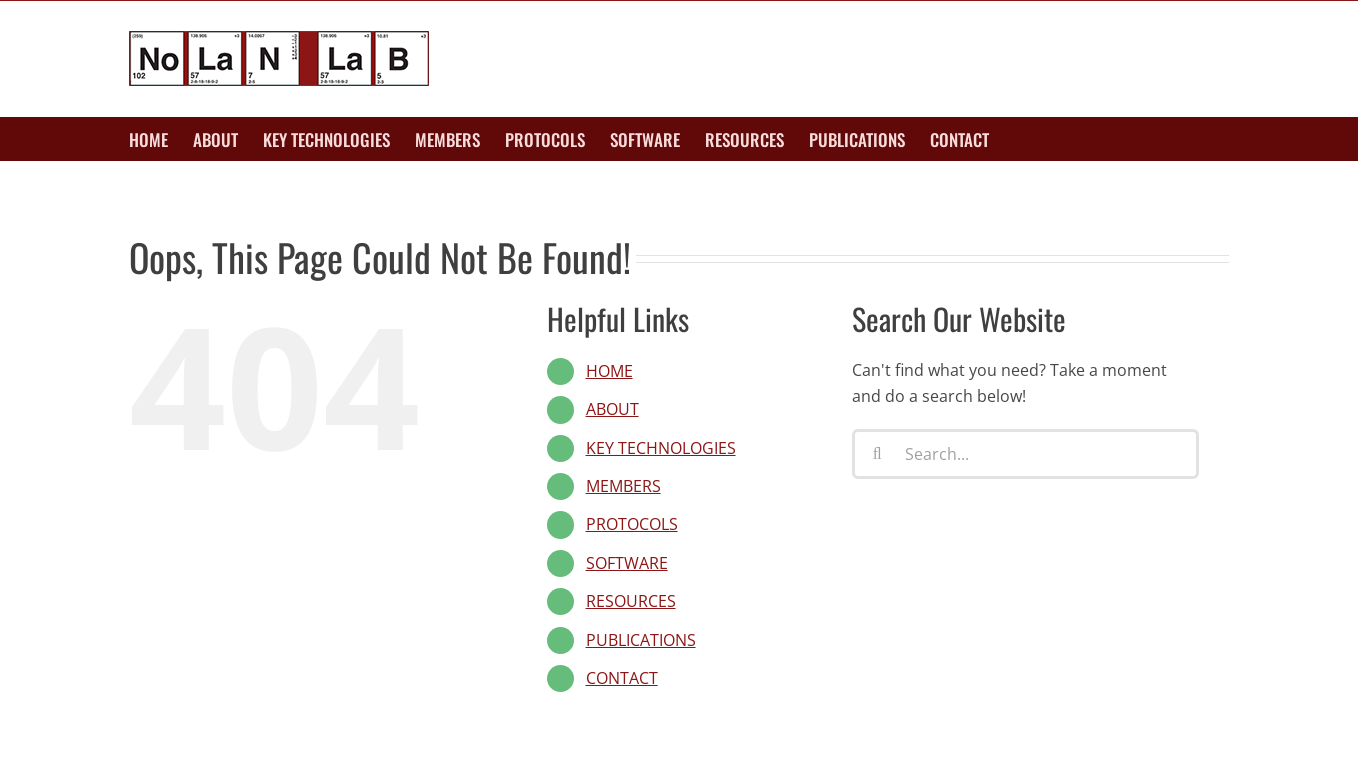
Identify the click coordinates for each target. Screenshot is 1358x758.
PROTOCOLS (632, 524)
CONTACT (622, 678)
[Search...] (1025, 454)
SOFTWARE (627, 563)
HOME (609, 371)
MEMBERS (623, 486)
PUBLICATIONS (641, 640)
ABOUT (612, 409)
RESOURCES (631, 601)
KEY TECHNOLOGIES (661, 448)
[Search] (877, 454)
